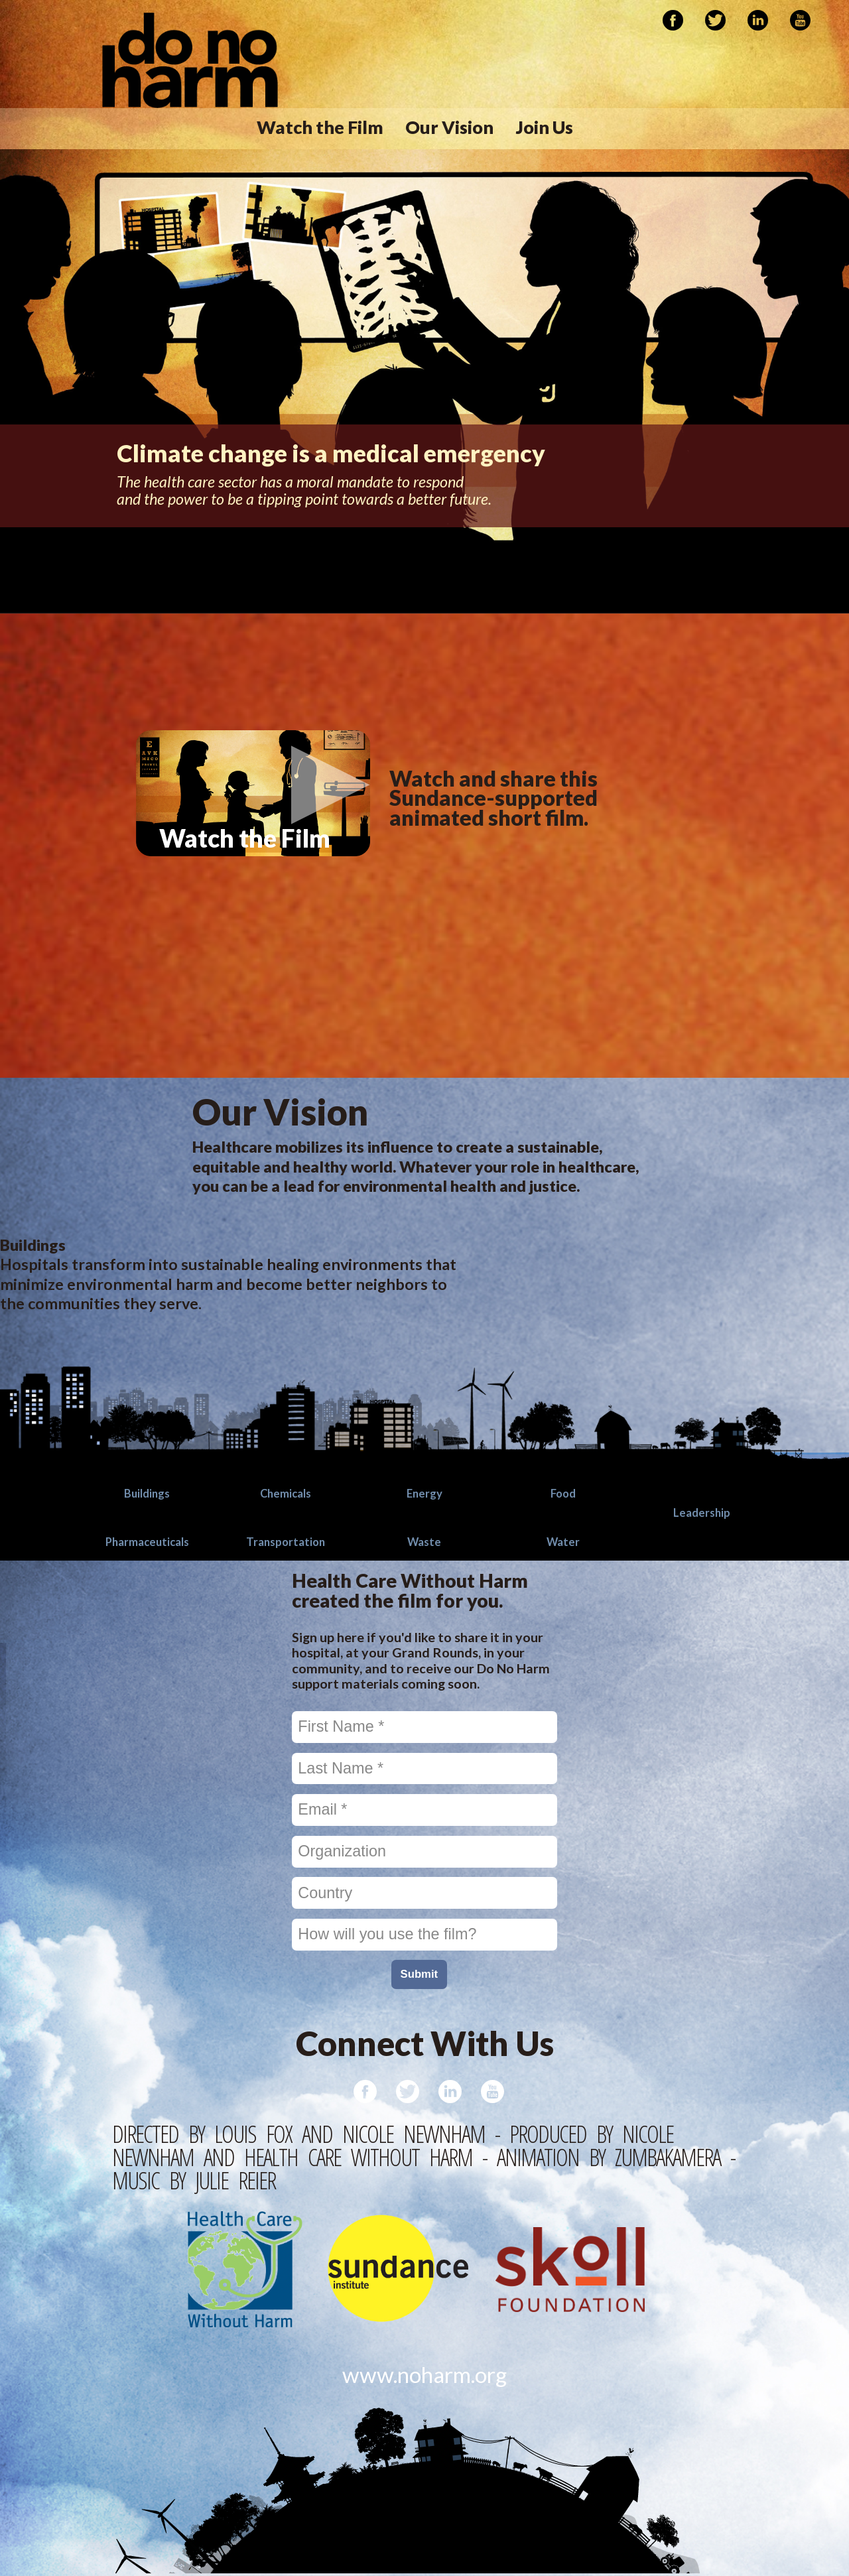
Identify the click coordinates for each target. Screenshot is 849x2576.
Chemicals (285, 1493)
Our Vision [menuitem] (449, 127)
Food (563, 1493)
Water (563, 1541)
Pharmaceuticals (147, 1541)
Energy (424, 1493)
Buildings (147, 1493)
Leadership (702, 1512)
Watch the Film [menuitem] (320, 127)
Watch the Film (274, 864)
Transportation (286, 1541)
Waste (424, 1541)
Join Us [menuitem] (544, 127)
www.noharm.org (424, 2375)
